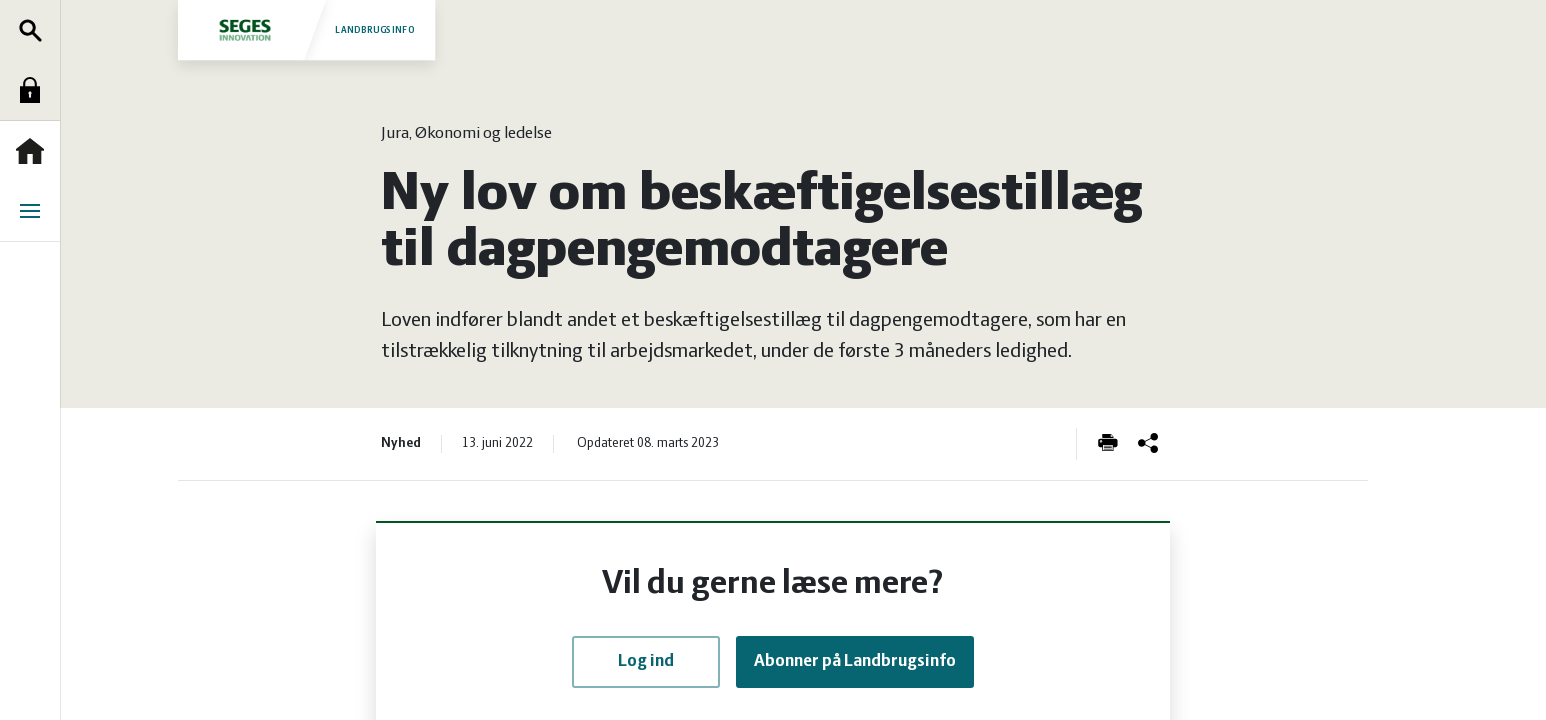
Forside (35, 151)
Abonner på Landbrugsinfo (855, 661)
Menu (35, 211)
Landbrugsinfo (306, 29)
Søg (35, 30)
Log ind (35, 90)
